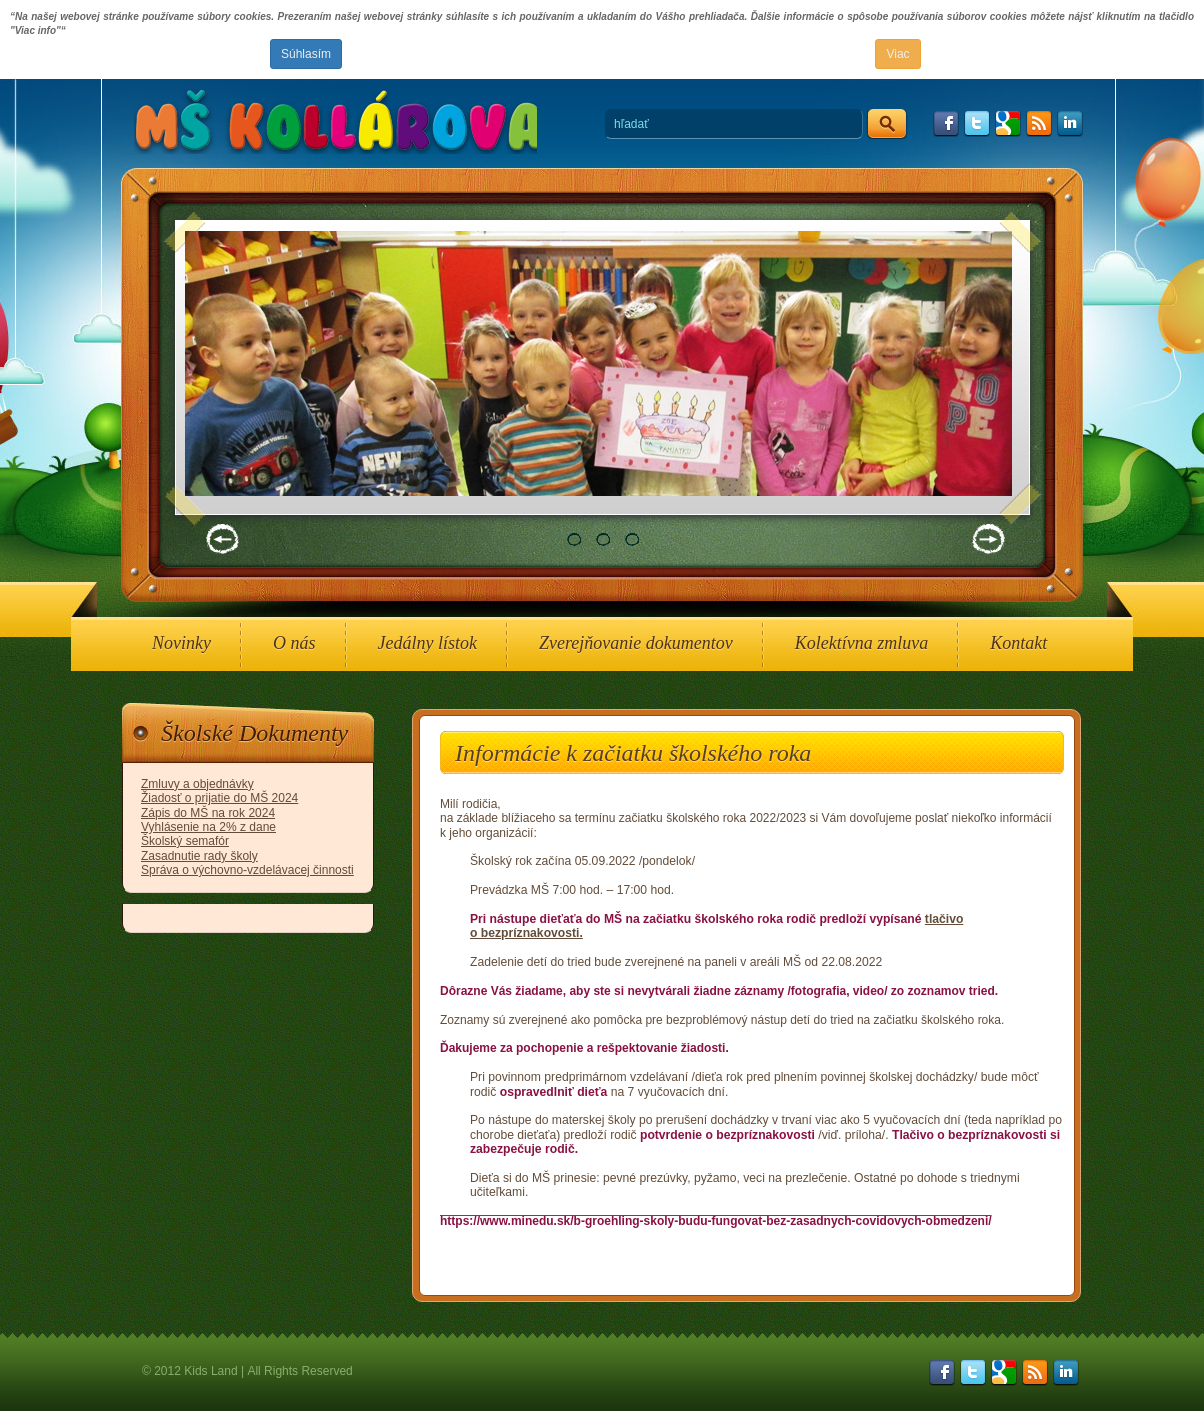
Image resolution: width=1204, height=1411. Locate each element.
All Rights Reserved (299, 1371)
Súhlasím (306, 54)
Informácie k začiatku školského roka (633, 753)
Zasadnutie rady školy (199, 856)
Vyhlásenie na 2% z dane (208, 827)
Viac (897, 54)
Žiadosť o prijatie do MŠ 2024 (219, 798)
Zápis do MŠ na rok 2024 (208, 813)
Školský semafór (185, 841)
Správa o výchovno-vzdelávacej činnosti (247, 870)
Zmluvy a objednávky (197, 784)
